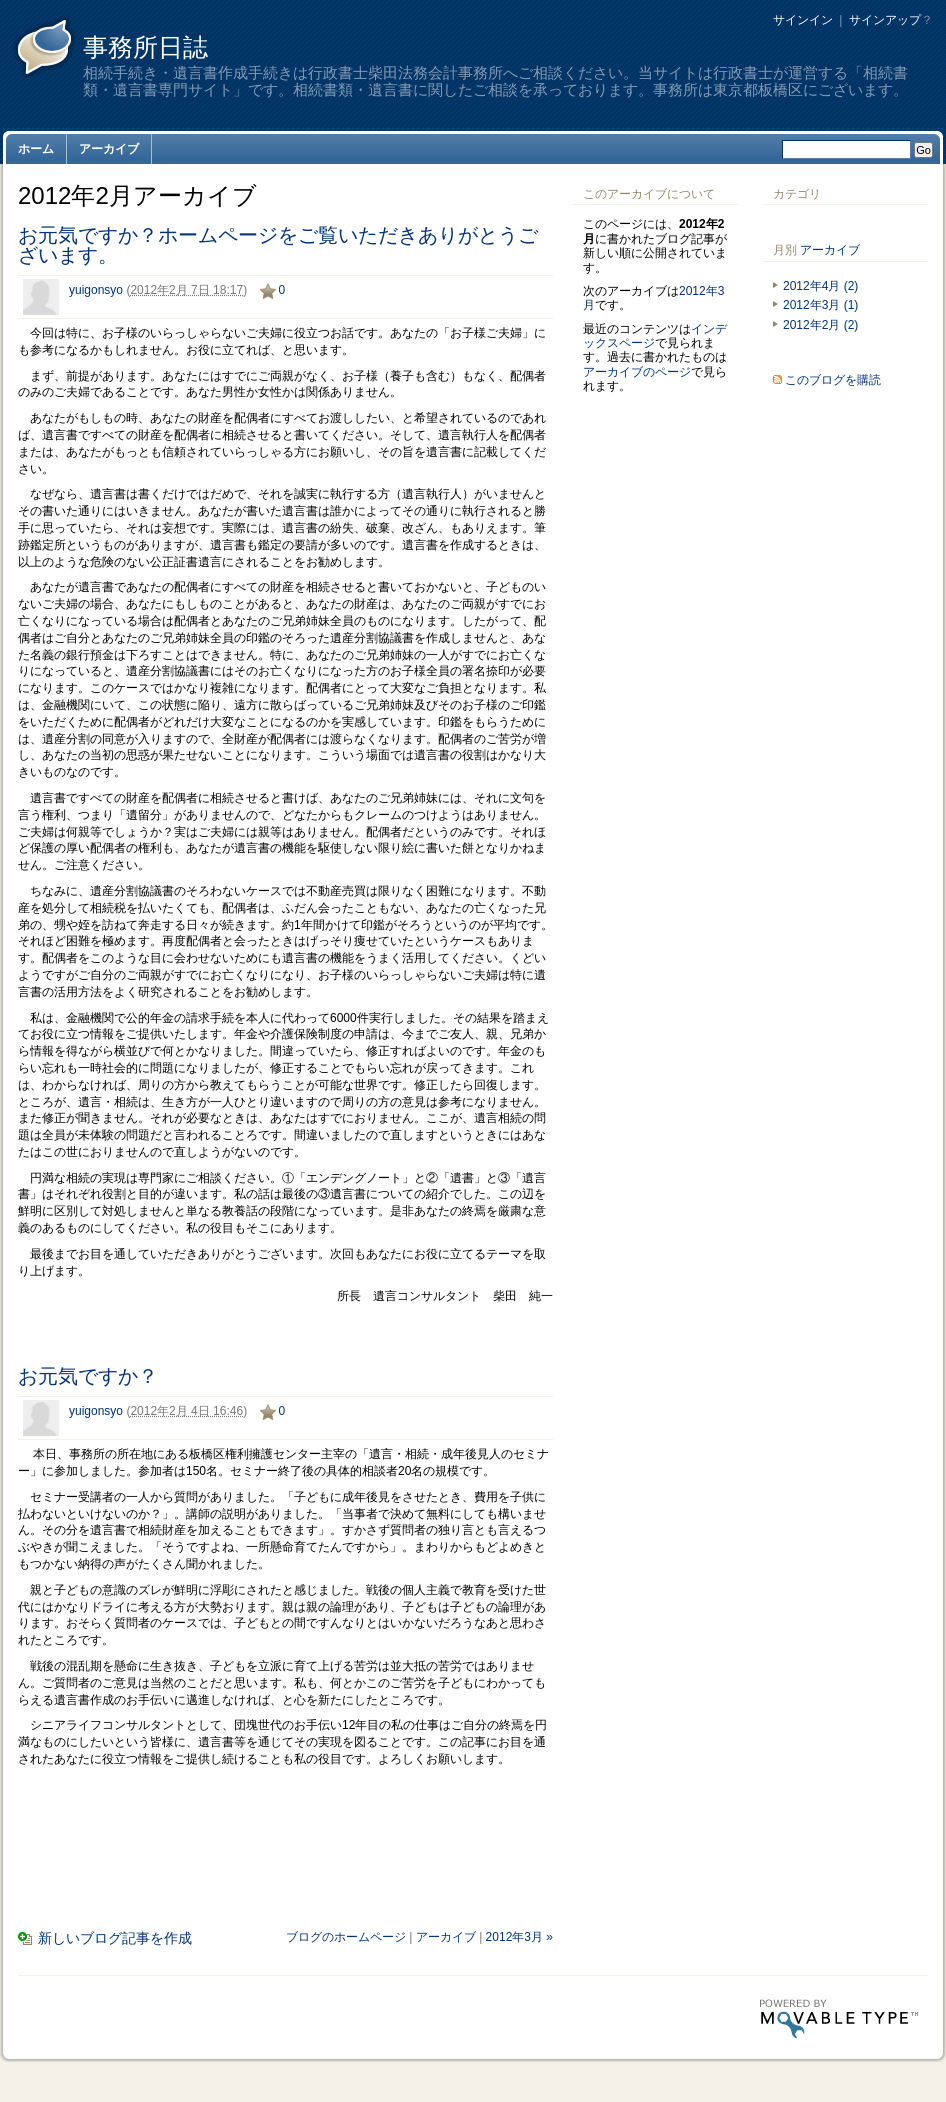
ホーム (36, 149)
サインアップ (885, 20)
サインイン (803, 20)
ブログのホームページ (346, 1937)
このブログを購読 (833, 380)
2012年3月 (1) (820, 305)
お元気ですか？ (88, 1376)
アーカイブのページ (637, 372)
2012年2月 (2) (820, 325)
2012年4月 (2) (820, 286)
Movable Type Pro (839, 2019)
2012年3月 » (519, 1937)
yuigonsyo (96, 290)
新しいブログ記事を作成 (115, 1938)
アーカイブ (109, 149)
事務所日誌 (145, 47)
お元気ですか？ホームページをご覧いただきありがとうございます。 (278, 245)
